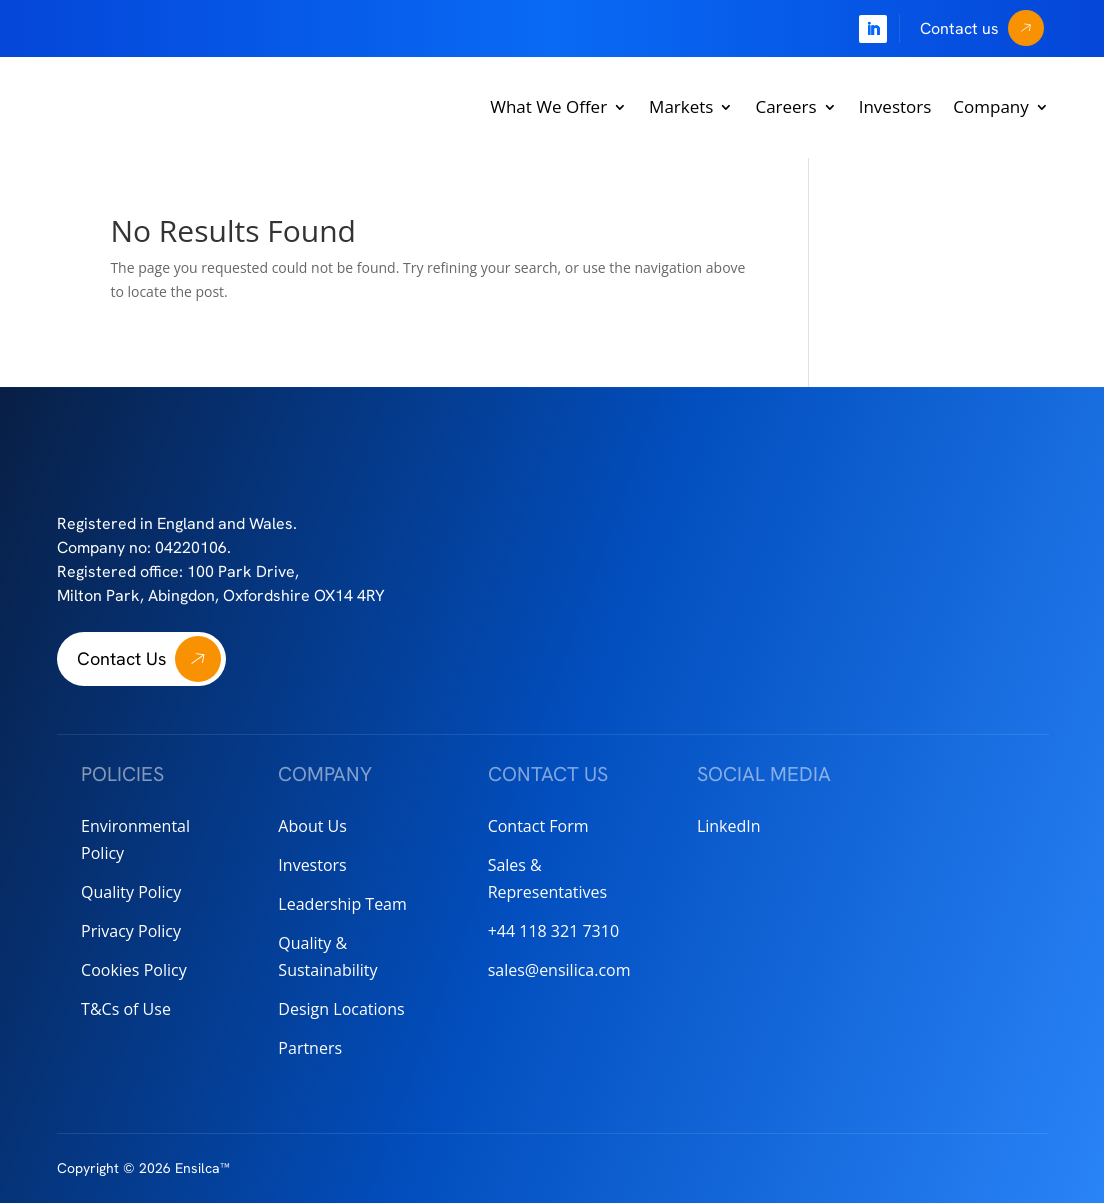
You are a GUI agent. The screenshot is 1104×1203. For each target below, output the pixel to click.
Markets (681, 106)
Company (990, 106)
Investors (895, 106)
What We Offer (548, 106)
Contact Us (121, 658)
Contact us (959, 28)
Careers (785, 106)
